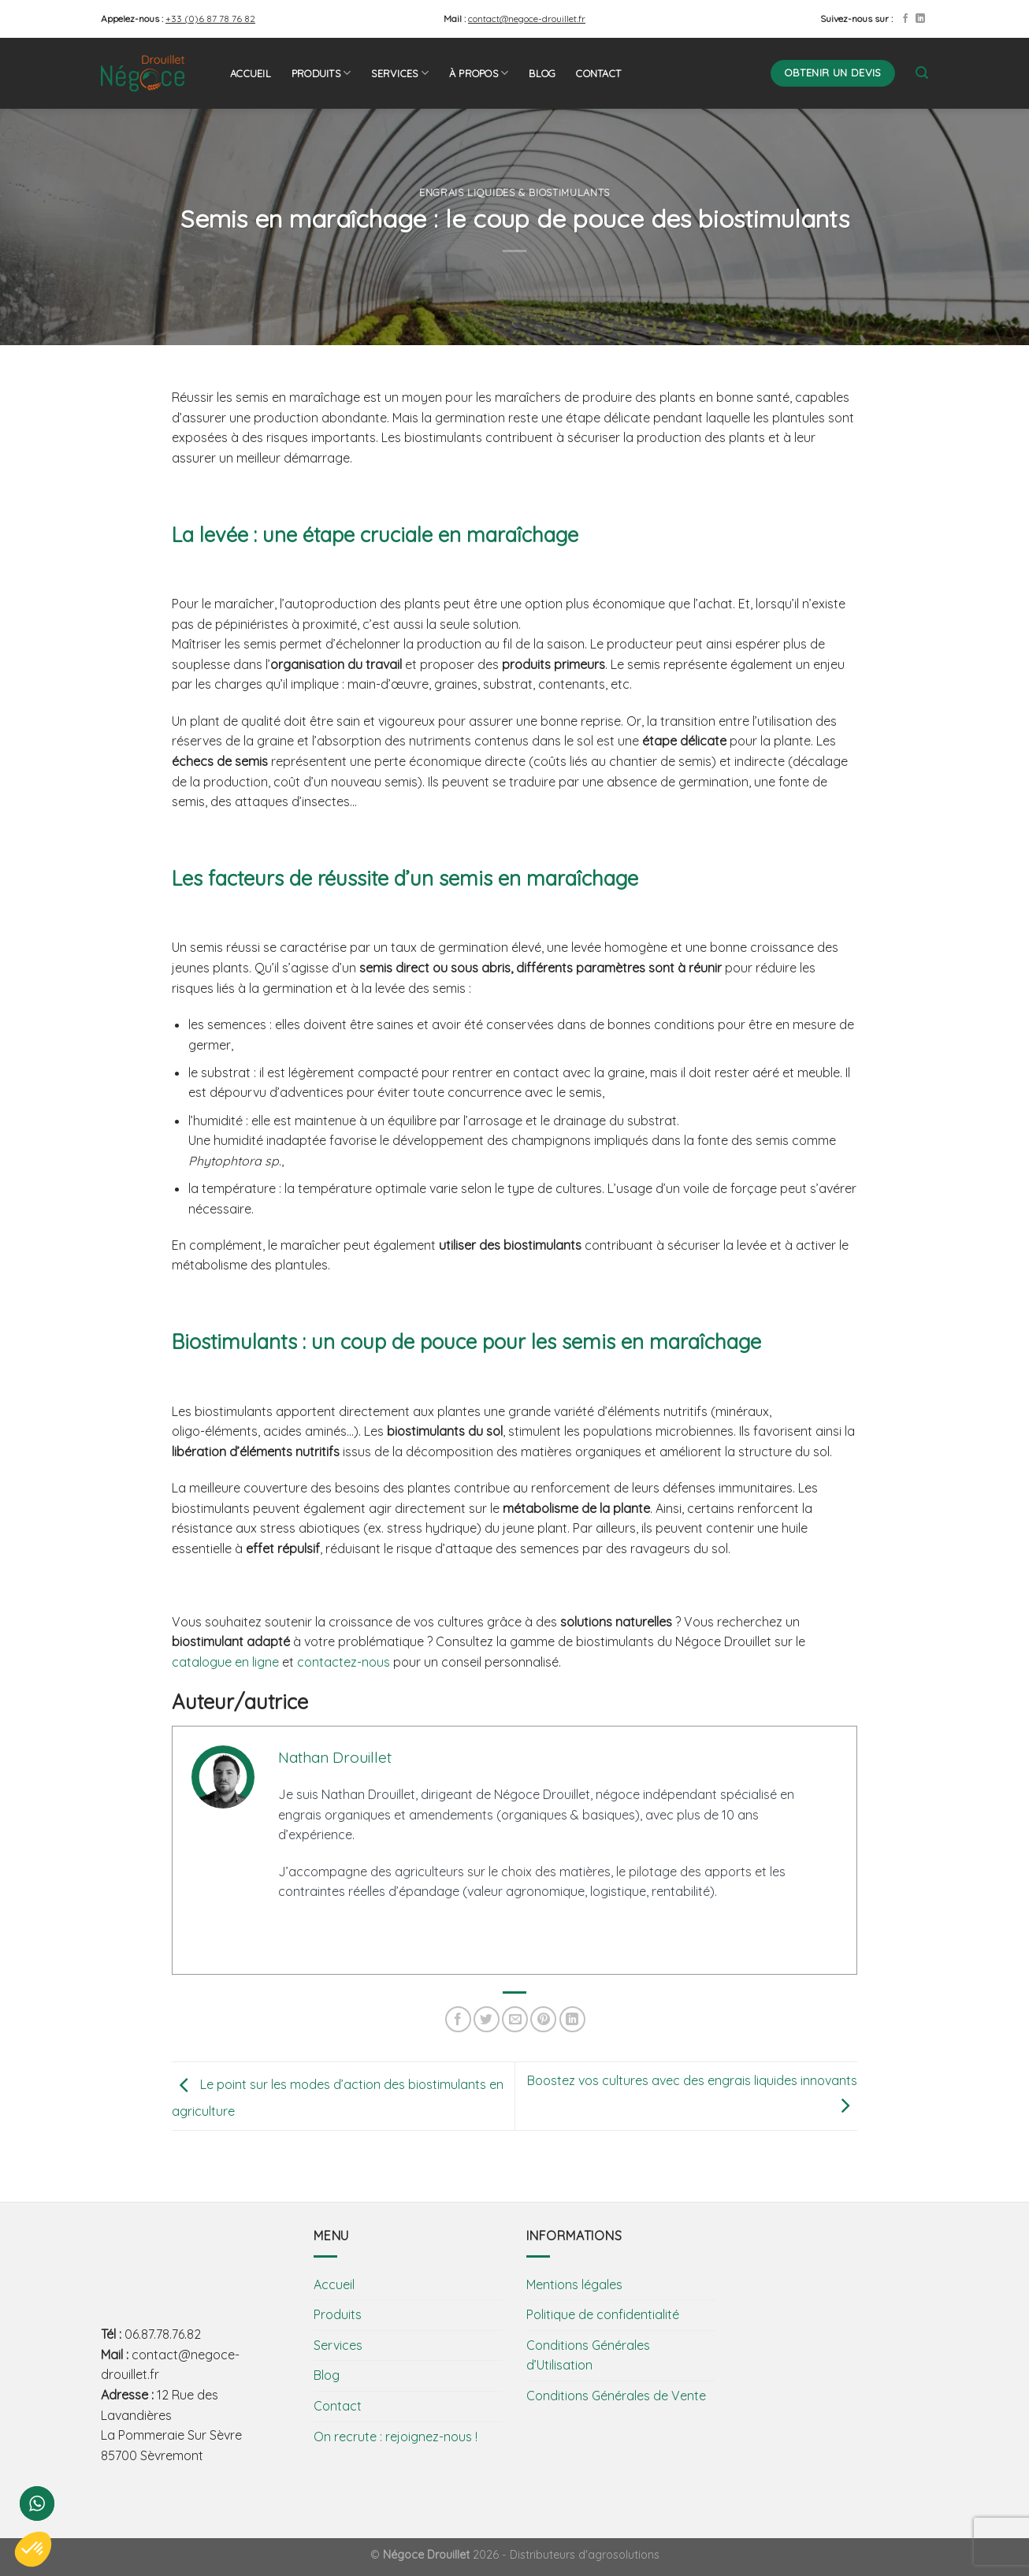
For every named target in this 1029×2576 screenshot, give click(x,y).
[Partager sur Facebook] (458, 2019)
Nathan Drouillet (335, 1757)
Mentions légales (574, 2284)
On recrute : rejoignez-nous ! (395, 2436)
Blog (542, 73)
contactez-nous (343, 1662)
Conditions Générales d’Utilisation (588, 2355)
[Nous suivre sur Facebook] (905, 18)
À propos (479, 72)
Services (400, 72)
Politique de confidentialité (602, 2314)
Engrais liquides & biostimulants (514, 192)
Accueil (250, 73)
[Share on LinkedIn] (572, 2019)
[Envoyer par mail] (515, 2019)
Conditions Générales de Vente (616, 2395)
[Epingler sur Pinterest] (543, 2019)
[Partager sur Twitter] (487, 2019)
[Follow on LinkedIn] (920, 18)
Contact (598, 73)
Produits (321, 72)
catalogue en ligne (225, 1662)
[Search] (922, 73)
